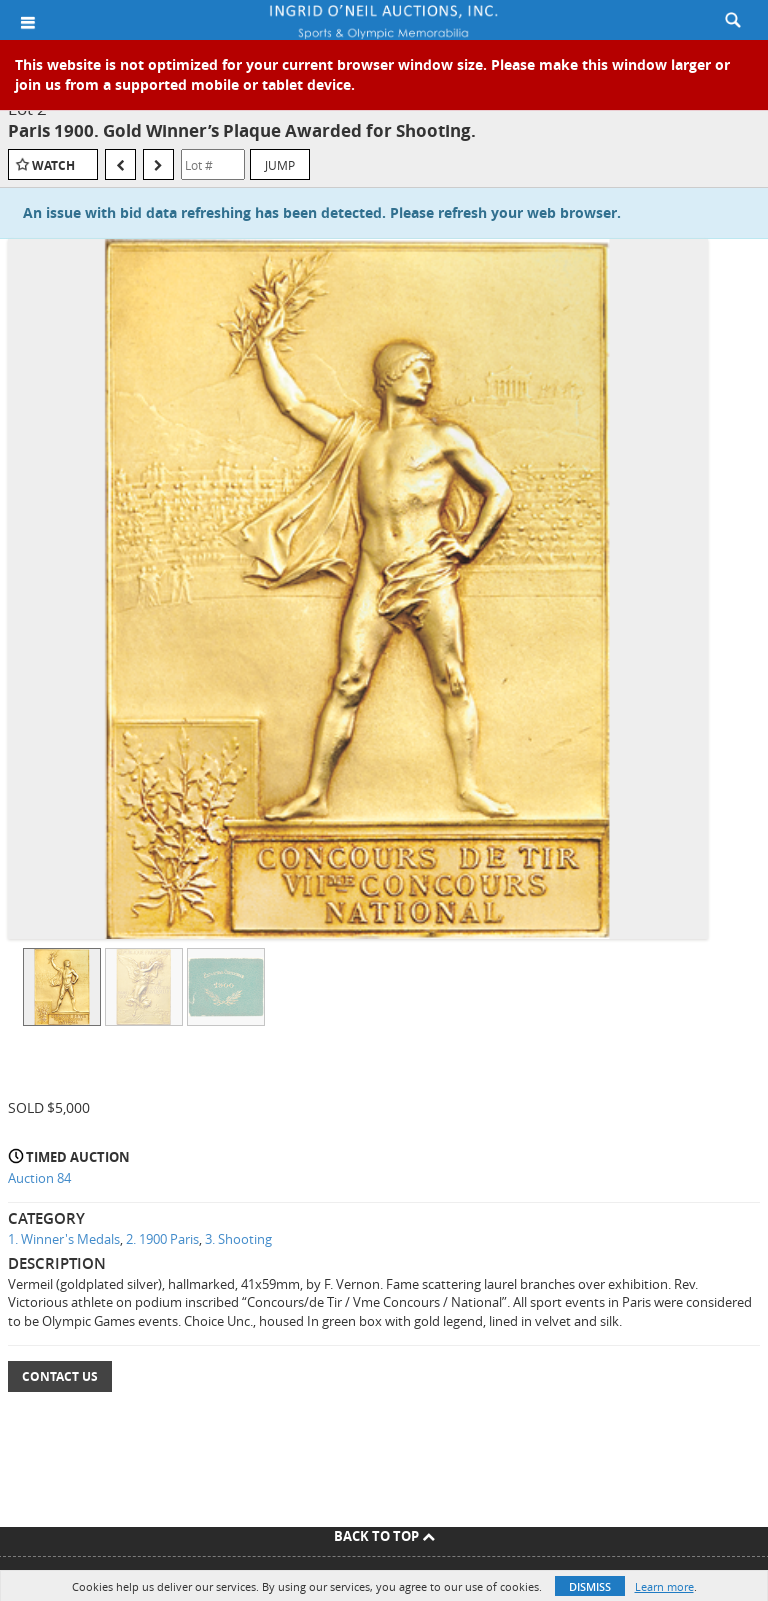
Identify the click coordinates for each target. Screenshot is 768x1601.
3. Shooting (238, 1239)
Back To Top (384, 1536)
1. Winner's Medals (64, 1239)
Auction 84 (39, 1178)
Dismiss (590, 1586)
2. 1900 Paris (162, 1239)
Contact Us (60, 1376)
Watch (53, 165)
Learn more (664, 1586)
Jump (280, 165)
